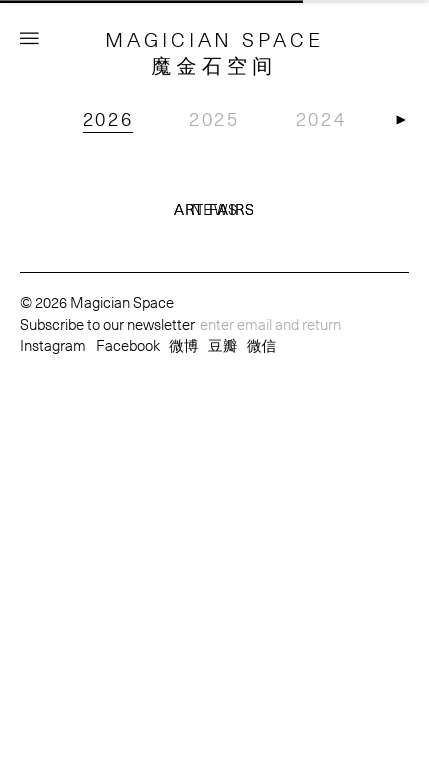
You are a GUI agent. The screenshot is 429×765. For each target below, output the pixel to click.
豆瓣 (222, 715)
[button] (400, 119)
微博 (183, 715)
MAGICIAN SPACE (215, 39)
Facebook (128, 715)
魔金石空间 (214, 65)
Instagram (53, 715)
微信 (261, 715)
